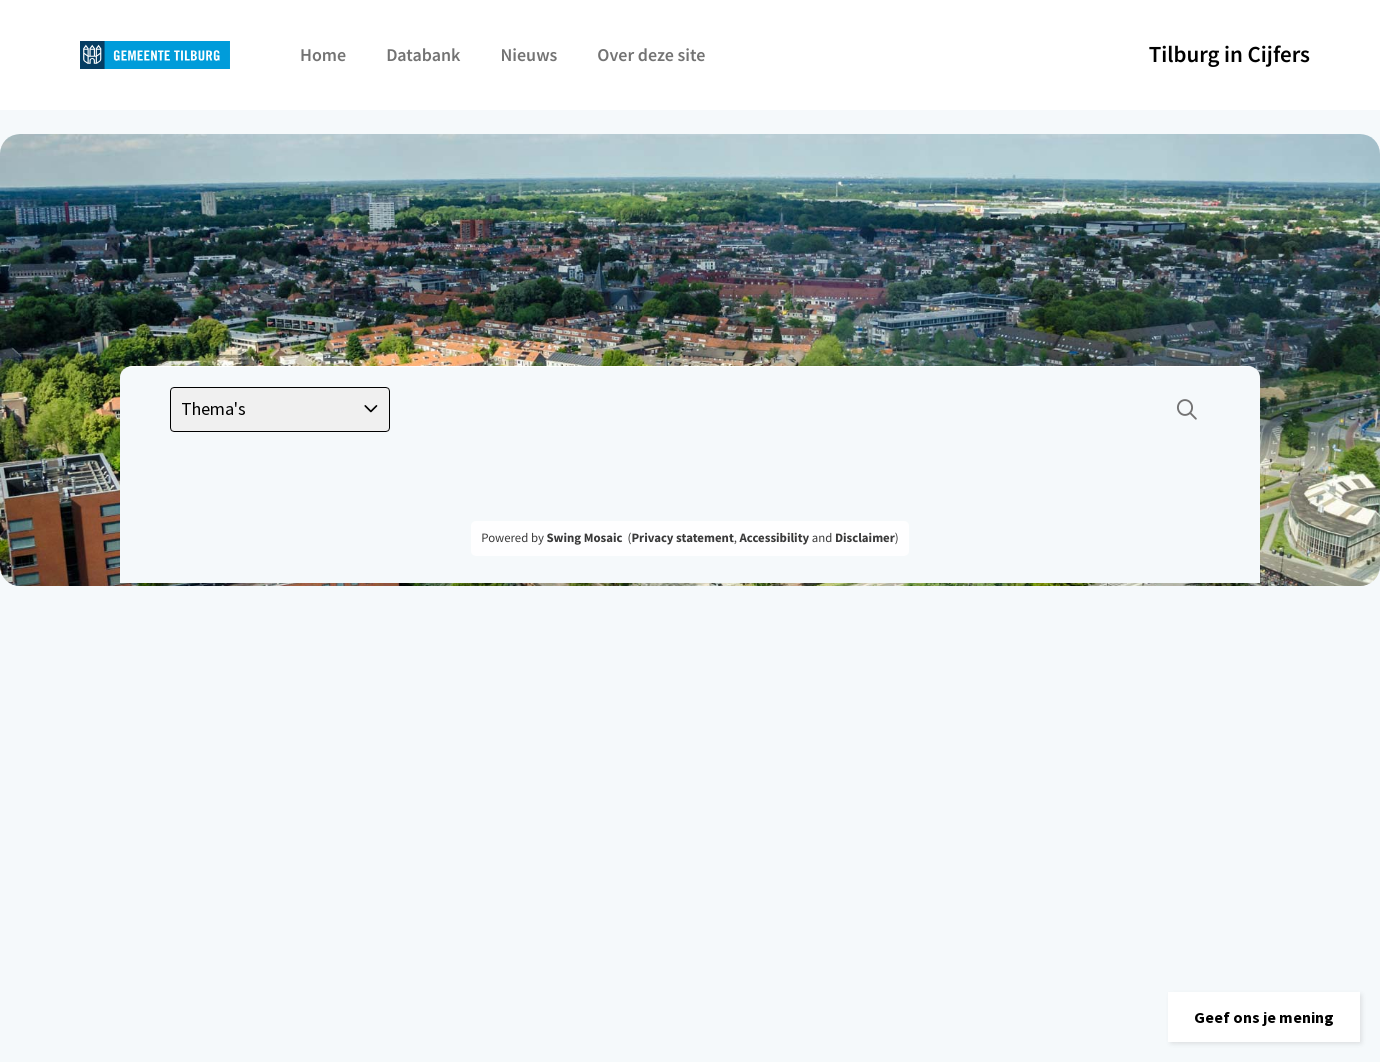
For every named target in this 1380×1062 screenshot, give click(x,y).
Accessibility (775, 538)
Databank (423, 54)
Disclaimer (865, 538)
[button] (1264, 1017)
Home (323, 54)
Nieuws (528, 54)
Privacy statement (682, 538)
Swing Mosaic (584, 538)
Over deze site (651, 54)
